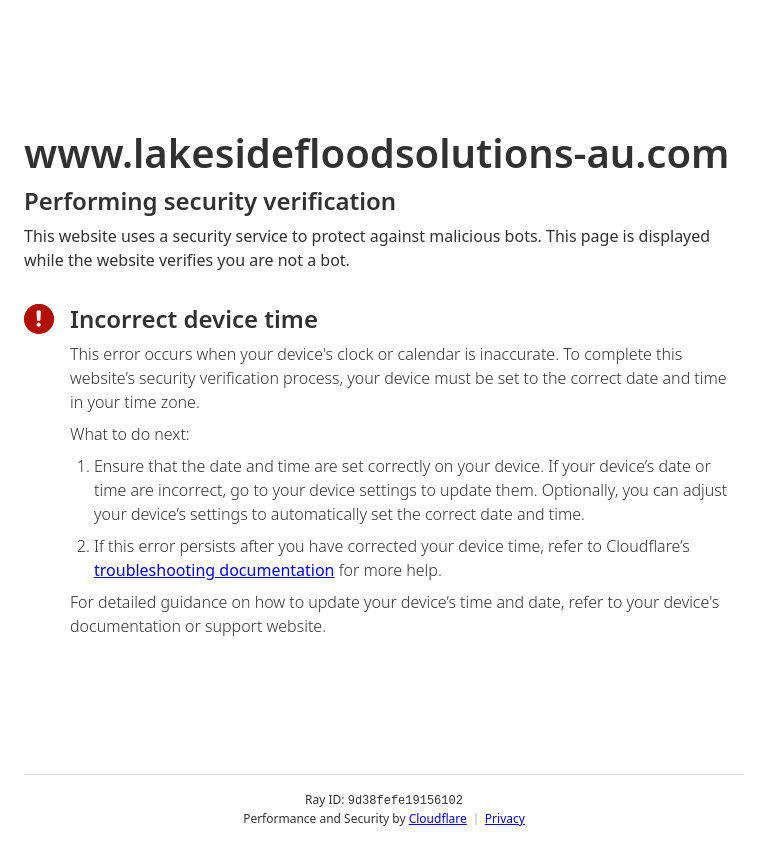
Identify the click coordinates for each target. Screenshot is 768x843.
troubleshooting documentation (214, 570)
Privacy (505, 817)
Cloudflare (438, 817)
